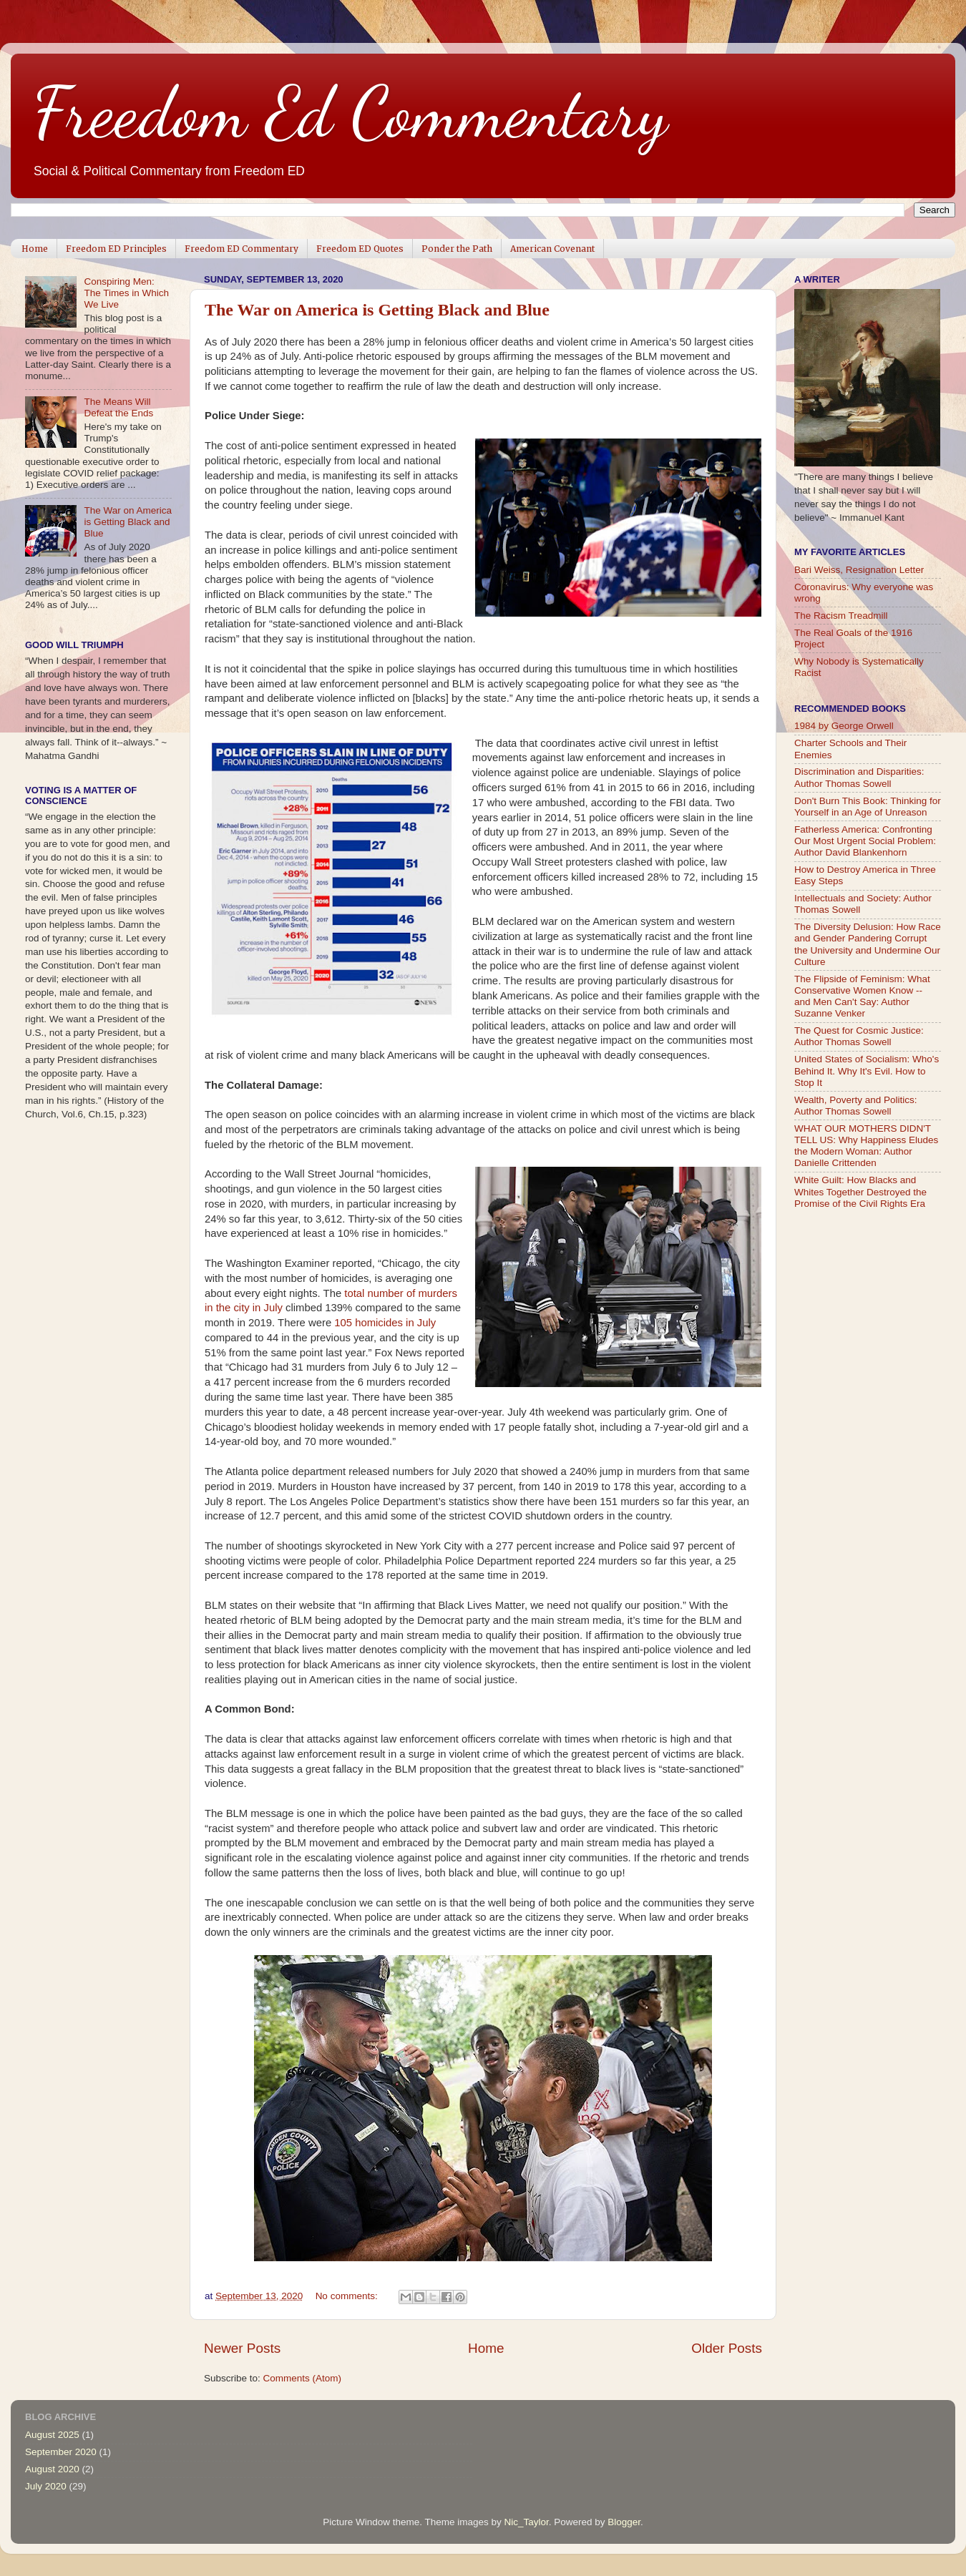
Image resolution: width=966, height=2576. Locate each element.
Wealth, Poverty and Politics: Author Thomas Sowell (855, 1105)
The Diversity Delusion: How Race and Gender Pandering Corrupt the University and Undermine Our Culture (867, 944)
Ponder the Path (456, 248)
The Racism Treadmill (841, 615)
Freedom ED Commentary (241, 248)
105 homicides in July (385, 1322)
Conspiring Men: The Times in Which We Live (126, 293)
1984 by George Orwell (844, 725)
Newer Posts (242, 2348)
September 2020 (61, 2452)
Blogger (624, 2522)
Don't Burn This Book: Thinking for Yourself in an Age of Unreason (867, 806)
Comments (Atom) (302, 2378)
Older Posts (726, 2348)
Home (34, 248)
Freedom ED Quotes (360, 248)
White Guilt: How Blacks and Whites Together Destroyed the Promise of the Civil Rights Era (860, 1191)
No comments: (348, 2296)
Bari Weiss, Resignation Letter (859, 569)
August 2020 (52, 2469)
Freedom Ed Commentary (350, 112)
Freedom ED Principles (116, 248)
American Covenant (552, 248)
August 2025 (52, 2434)
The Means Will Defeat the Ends (118, 407)
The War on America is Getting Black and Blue (377, 309)
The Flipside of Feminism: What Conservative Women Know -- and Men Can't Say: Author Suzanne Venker (862, 996)
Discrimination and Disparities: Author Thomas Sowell (859, 777)
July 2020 (46, 2486)
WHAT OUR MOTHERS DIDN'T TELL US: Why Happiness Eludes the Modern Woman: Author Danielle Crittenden (866, 1146)
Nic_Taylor (526, 2522)
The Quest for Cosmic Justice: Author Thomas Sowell (859, 1036)
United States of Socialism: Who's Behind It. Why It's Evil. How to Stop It (866, 1070)
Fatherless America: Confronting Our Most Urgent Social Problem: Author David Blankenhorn (865, 841)
